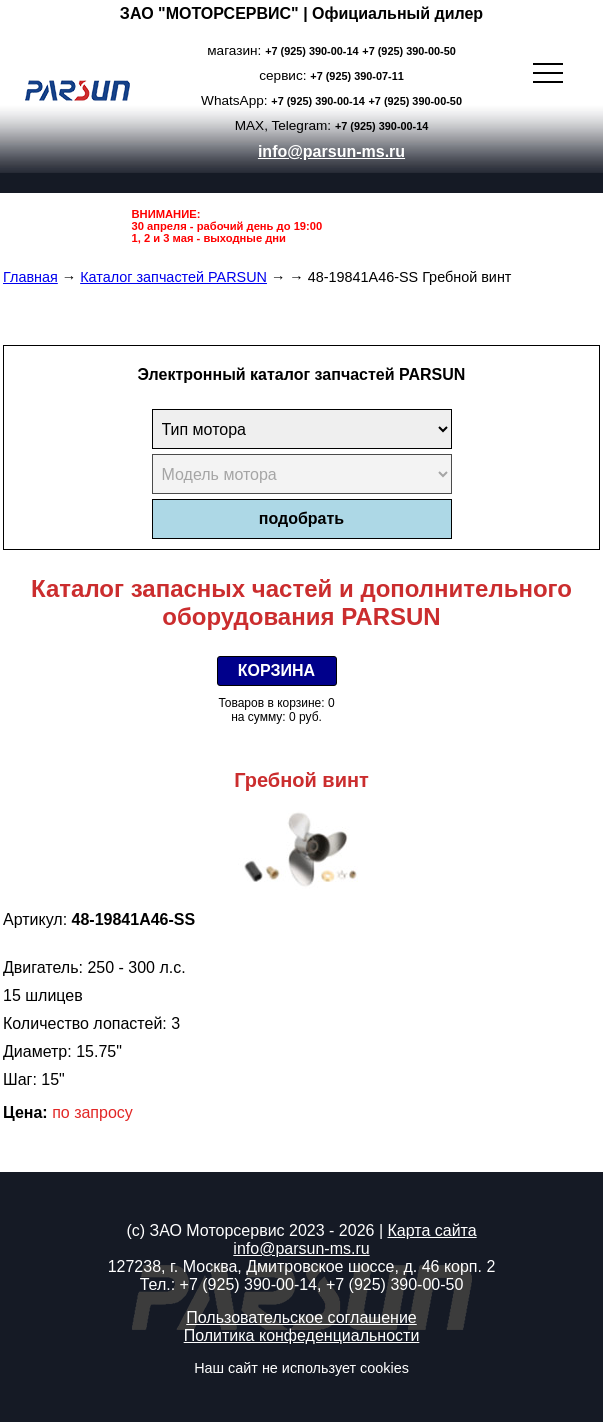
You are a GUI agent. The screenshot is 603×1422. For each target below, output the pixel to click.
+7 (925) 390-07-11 (356, 76)
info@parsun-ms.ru (331, 151)
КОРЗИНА (276, 670)
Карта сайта (431, 1230)
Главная (30, 277)
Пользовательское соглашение (301, 1317)
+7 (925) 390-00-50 (408, 51)
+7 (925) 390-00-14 (311, 51)
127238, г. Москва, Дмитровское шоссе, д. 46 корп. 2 (302, 1266)
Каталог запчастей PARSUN (173, 277)
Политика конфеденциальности (302, 1335)
